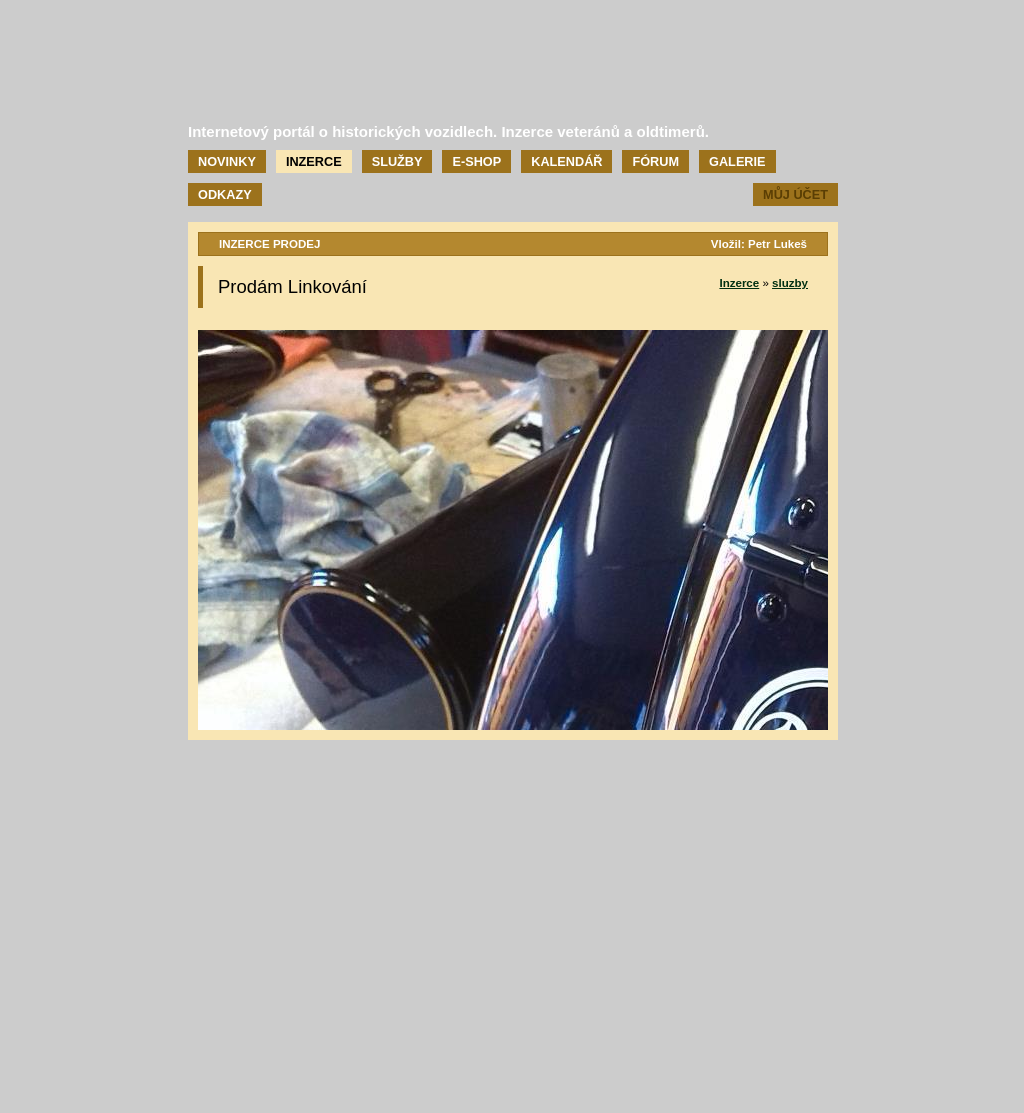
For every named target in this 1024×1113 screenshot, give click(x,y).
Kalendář (566, 161)
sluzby (790, 283)
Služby (397, 161)
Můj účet (795, 194)
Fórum (655, 161)
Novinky (227, 161)
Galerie (737, 161)
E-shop (476, 161)
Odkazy (225, 194)
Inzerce (314, 161)
